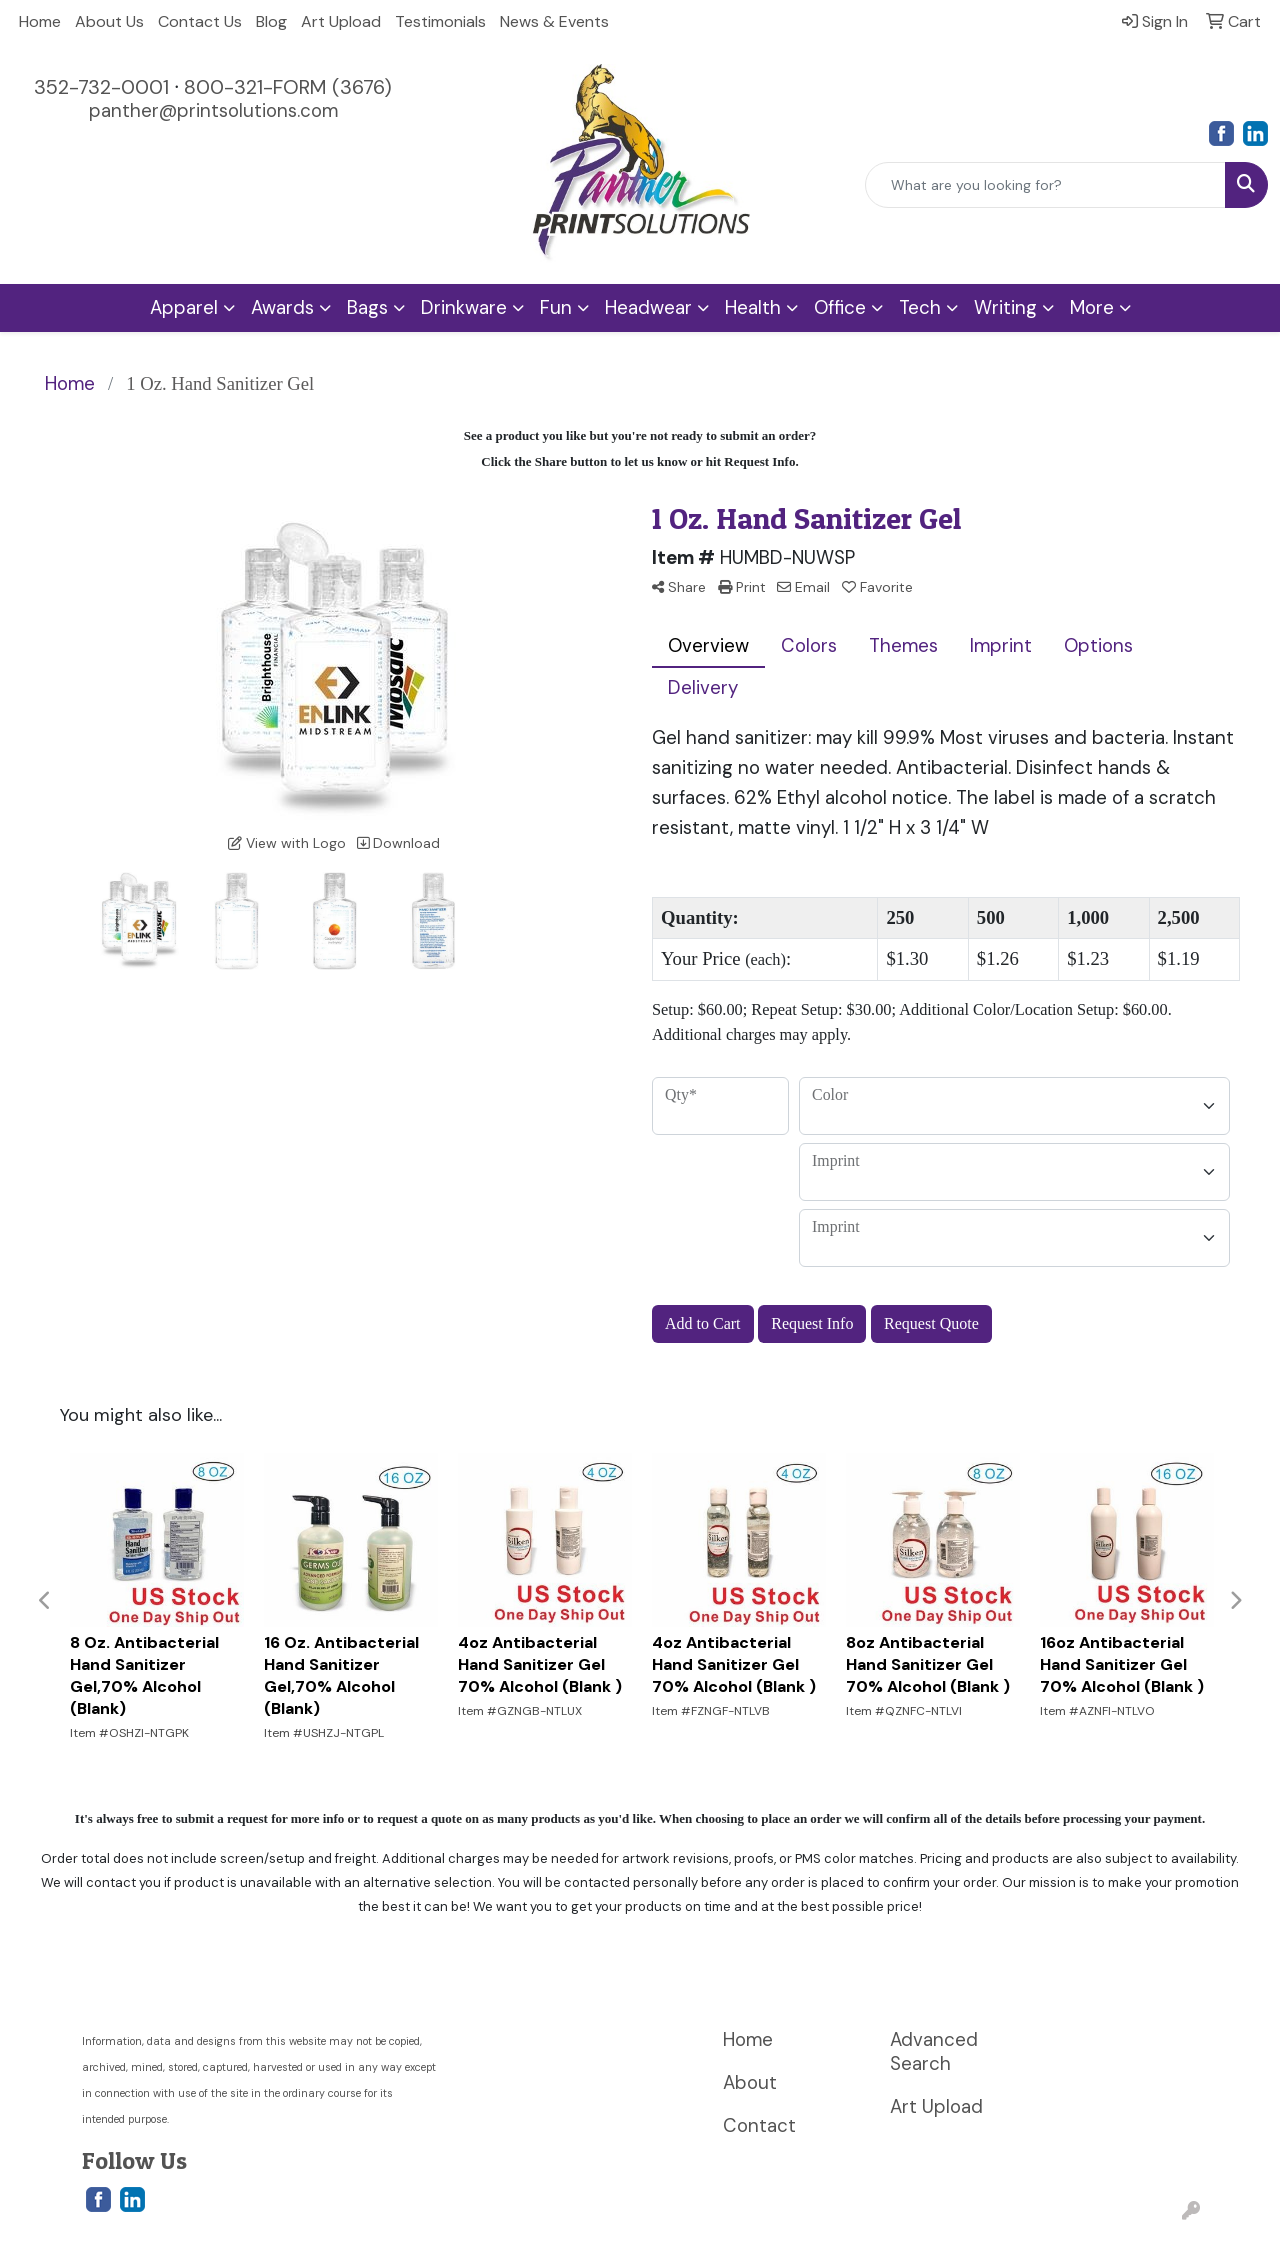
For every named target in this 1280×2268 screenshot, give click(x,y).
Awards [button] (282, 307)
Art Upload (341, 21)
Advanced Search (934, 2051)
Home (40, 21)
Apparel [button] (184, 307)
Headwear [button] (648, 307)
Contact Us (200, 21)
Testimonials (440, 21)
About (750, 2082)
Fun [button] (556, 307)
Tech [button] (920, 307)
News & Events (554, 21)
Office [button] (840, 307)
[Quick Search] (1045, 185)
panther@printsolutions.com (213, 110)
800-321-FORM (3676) (288, 87)
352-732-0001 (101, 87)
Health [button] (753, 307)
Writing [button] (1005, 307)
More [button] (1092, 307)
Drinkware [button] (464, 307)
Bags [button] (367, 307)
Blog (271, 21)
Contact (759, 2125)
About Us (109, 21)
